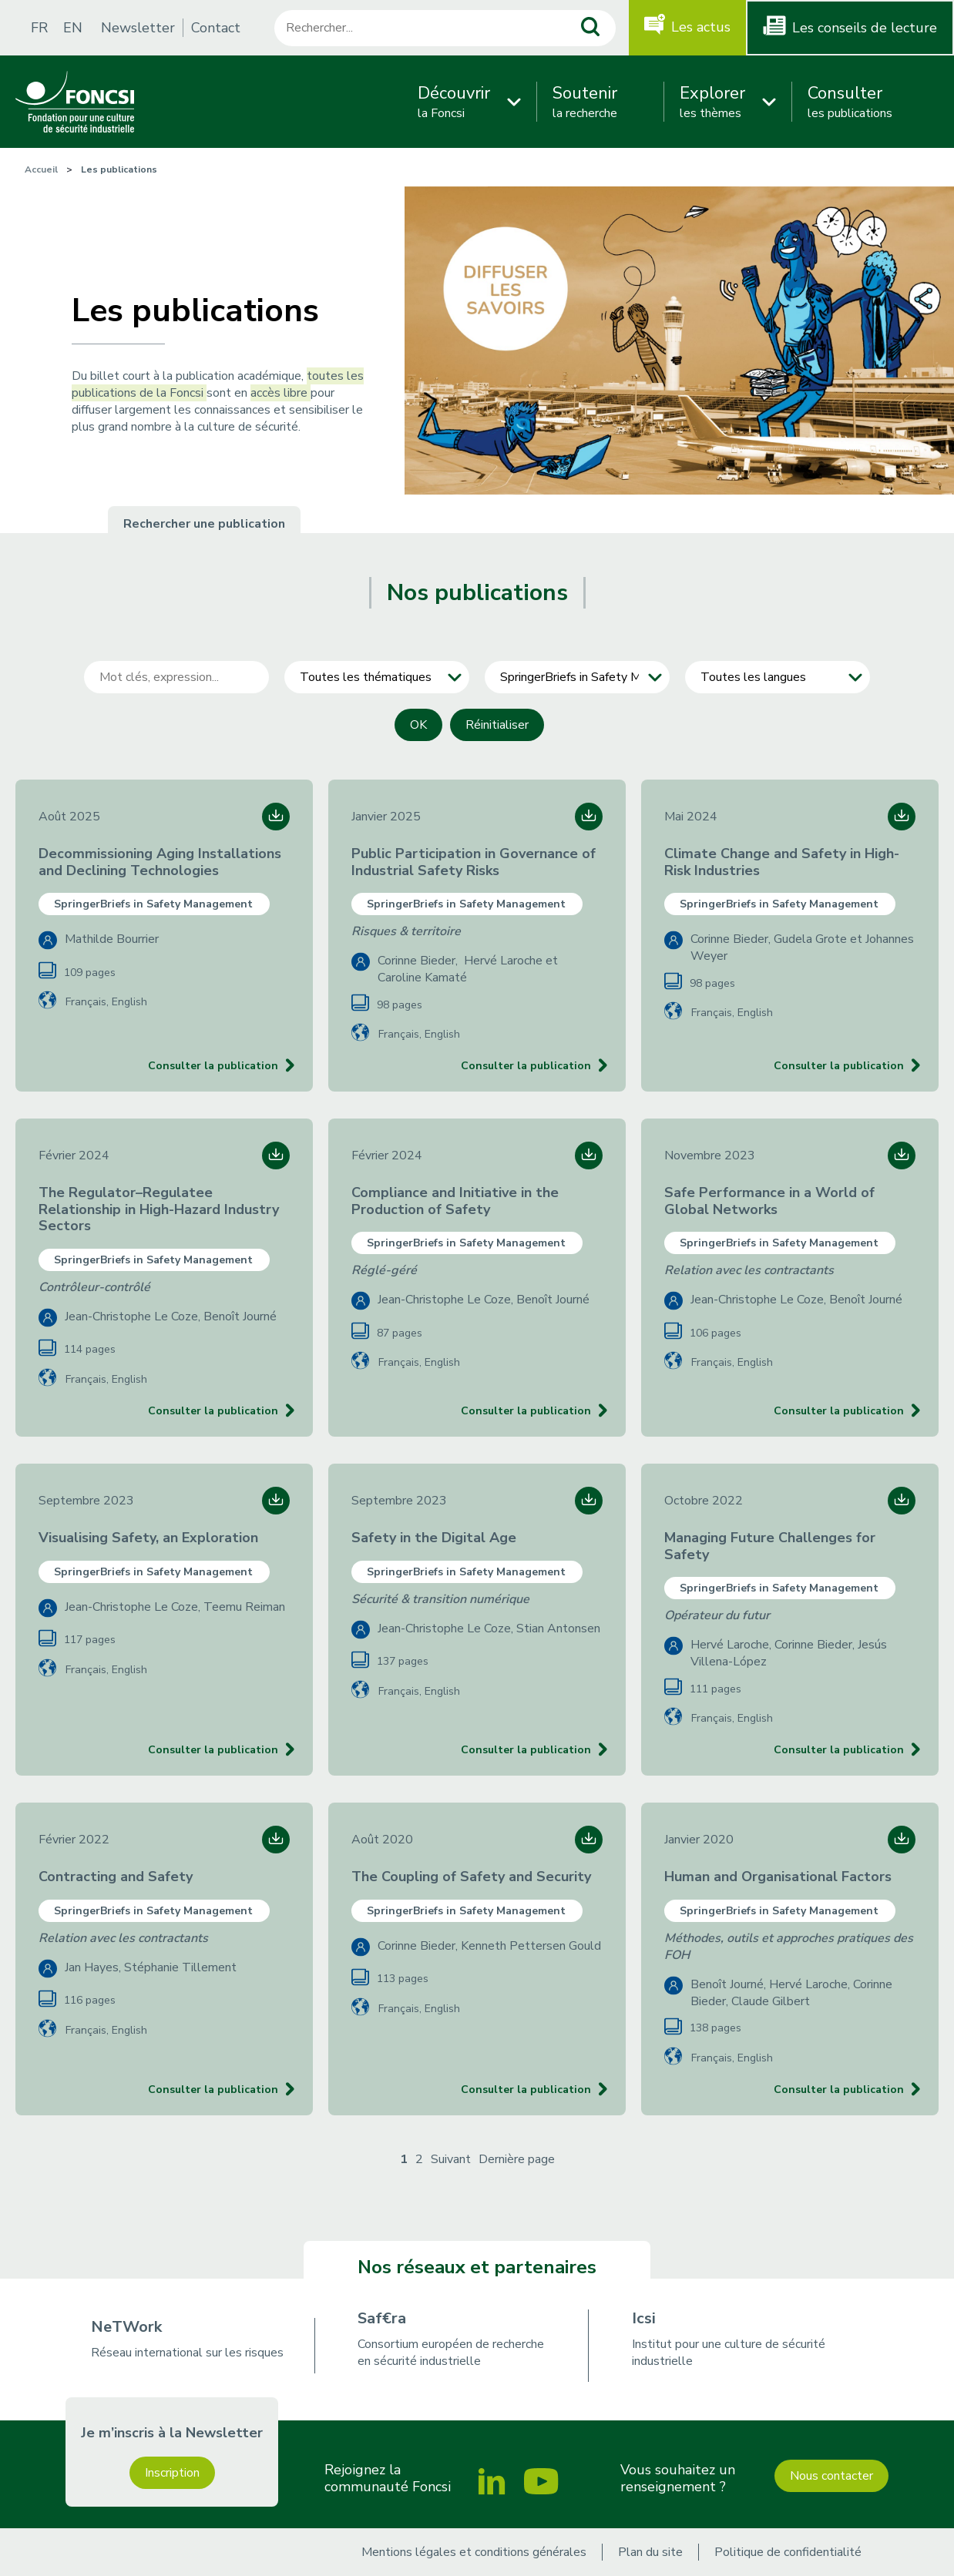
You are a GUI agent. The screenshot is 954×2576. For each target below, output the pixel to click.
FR (39, 27)
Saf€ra (382, 2318)
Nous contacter (831, 2475)
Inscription (172, 2472)
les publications (850, 102)
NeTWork (126, 2326)
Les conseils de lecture (864, 27)
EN (72, 27)
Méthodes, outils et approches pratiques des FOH (788, 1947)
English (129, 1002)
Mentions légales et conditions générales (473, 2552)
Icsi (644, 2318)
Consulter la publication (213, 1065)
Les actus (701, 27)
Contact (215, 27)
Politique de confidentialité (788, 2552)
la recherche (585, 102)
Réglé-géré (384, 1270)
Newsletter (138, 27)
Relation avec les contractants (749, 1270)
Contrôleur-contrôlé (94, 1287)
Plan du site (650, 2552)
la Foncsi (454, 102)
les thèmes (712, 102)
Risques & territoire (406, 931)
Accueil (41, 169)
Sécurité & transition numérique (440, 1599)
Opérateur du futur (717, 1615)
